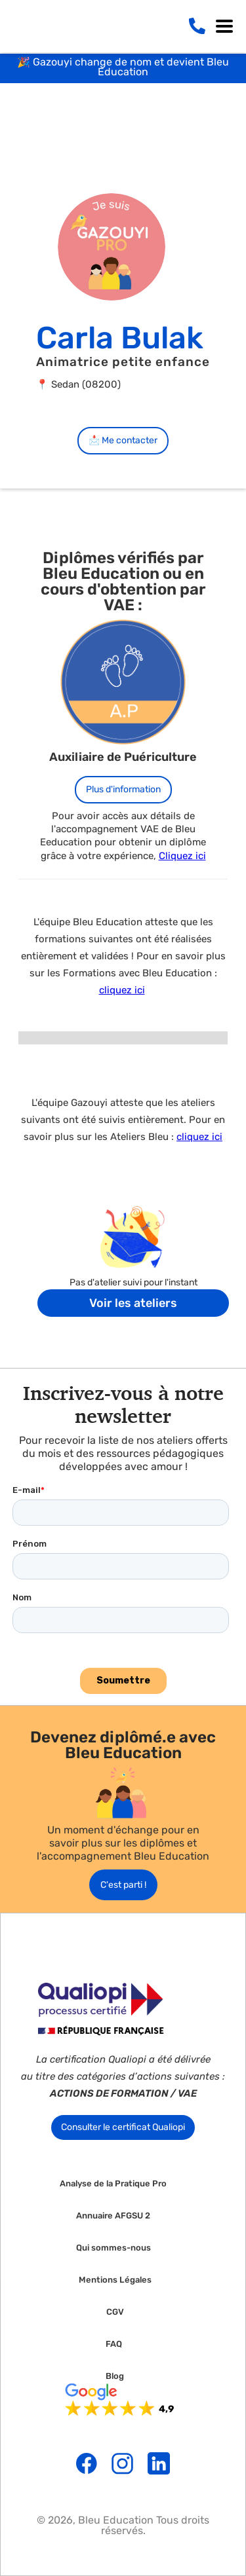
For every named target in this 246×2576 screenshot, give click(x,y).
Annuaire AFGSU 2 (113, 2215)
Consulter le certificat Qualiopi (123, 2127)
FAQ (114, 2344)
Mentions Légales (115, 2280)
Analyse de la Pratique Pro (113, 2183)
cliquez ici (122, 990)
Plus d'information (123, 789)
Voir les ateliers (133, 1303)
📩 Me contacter (123, 440)
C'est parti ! (123, 1884)
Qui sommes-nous (113, 2248)
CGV (115, 2312)
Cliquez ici (182, 856)
